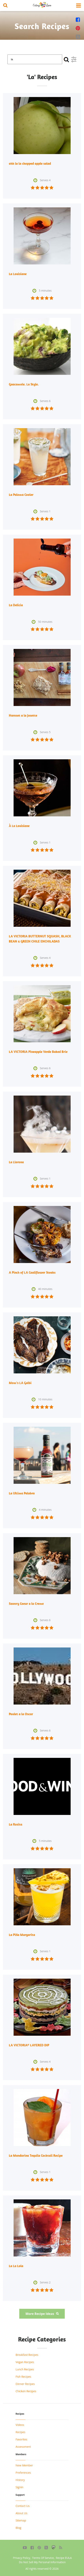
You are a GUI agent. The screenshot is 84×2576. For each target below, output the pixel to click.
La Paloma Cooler (21, 494)
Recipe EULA (64, 2558)
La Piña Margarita (22, 1935)
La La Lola (16, 2266)
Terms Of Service (43, 2558)
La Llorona (16, 1162)
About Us (21, 2513)
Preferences (23, 2472)
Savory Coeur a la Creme (26, 1603)
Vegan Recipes (25, 2362)
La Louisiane (18, 274)
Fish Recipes (23, 2376)
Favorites (21, 2439)
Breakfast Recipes (27, 2355)
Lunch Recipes (25, 2369)
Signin (19, 2487)
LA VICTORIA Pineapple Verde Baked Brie (38, 1052)
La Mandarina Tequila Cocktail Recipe (36, 2155)
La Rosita (15, 1824)
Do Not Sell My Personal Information (42, 2562)
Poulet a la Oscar (21, 1714)
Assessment (23, 2446)
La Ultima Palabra (22, 1493)
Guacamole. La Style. (24, 384)
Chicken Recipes (26, 2391)
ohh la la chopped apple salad (30, 163)
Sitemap (21, 2520)
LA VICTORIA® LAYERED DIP (29, 2045)
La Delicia (16, 605)
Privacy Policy (21, 2558)
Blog (18, 2528)
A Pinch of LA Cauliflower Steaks (32, 1272)
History (20, 2480)
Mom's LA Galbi (20, 1383)
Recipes (20, 2432)
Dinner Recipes (25, 2384)
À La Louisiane (19, 826)
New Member (24, 2465)
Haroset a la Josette (23, 715)
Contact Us (23, 2506)
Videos (20, 2425)
